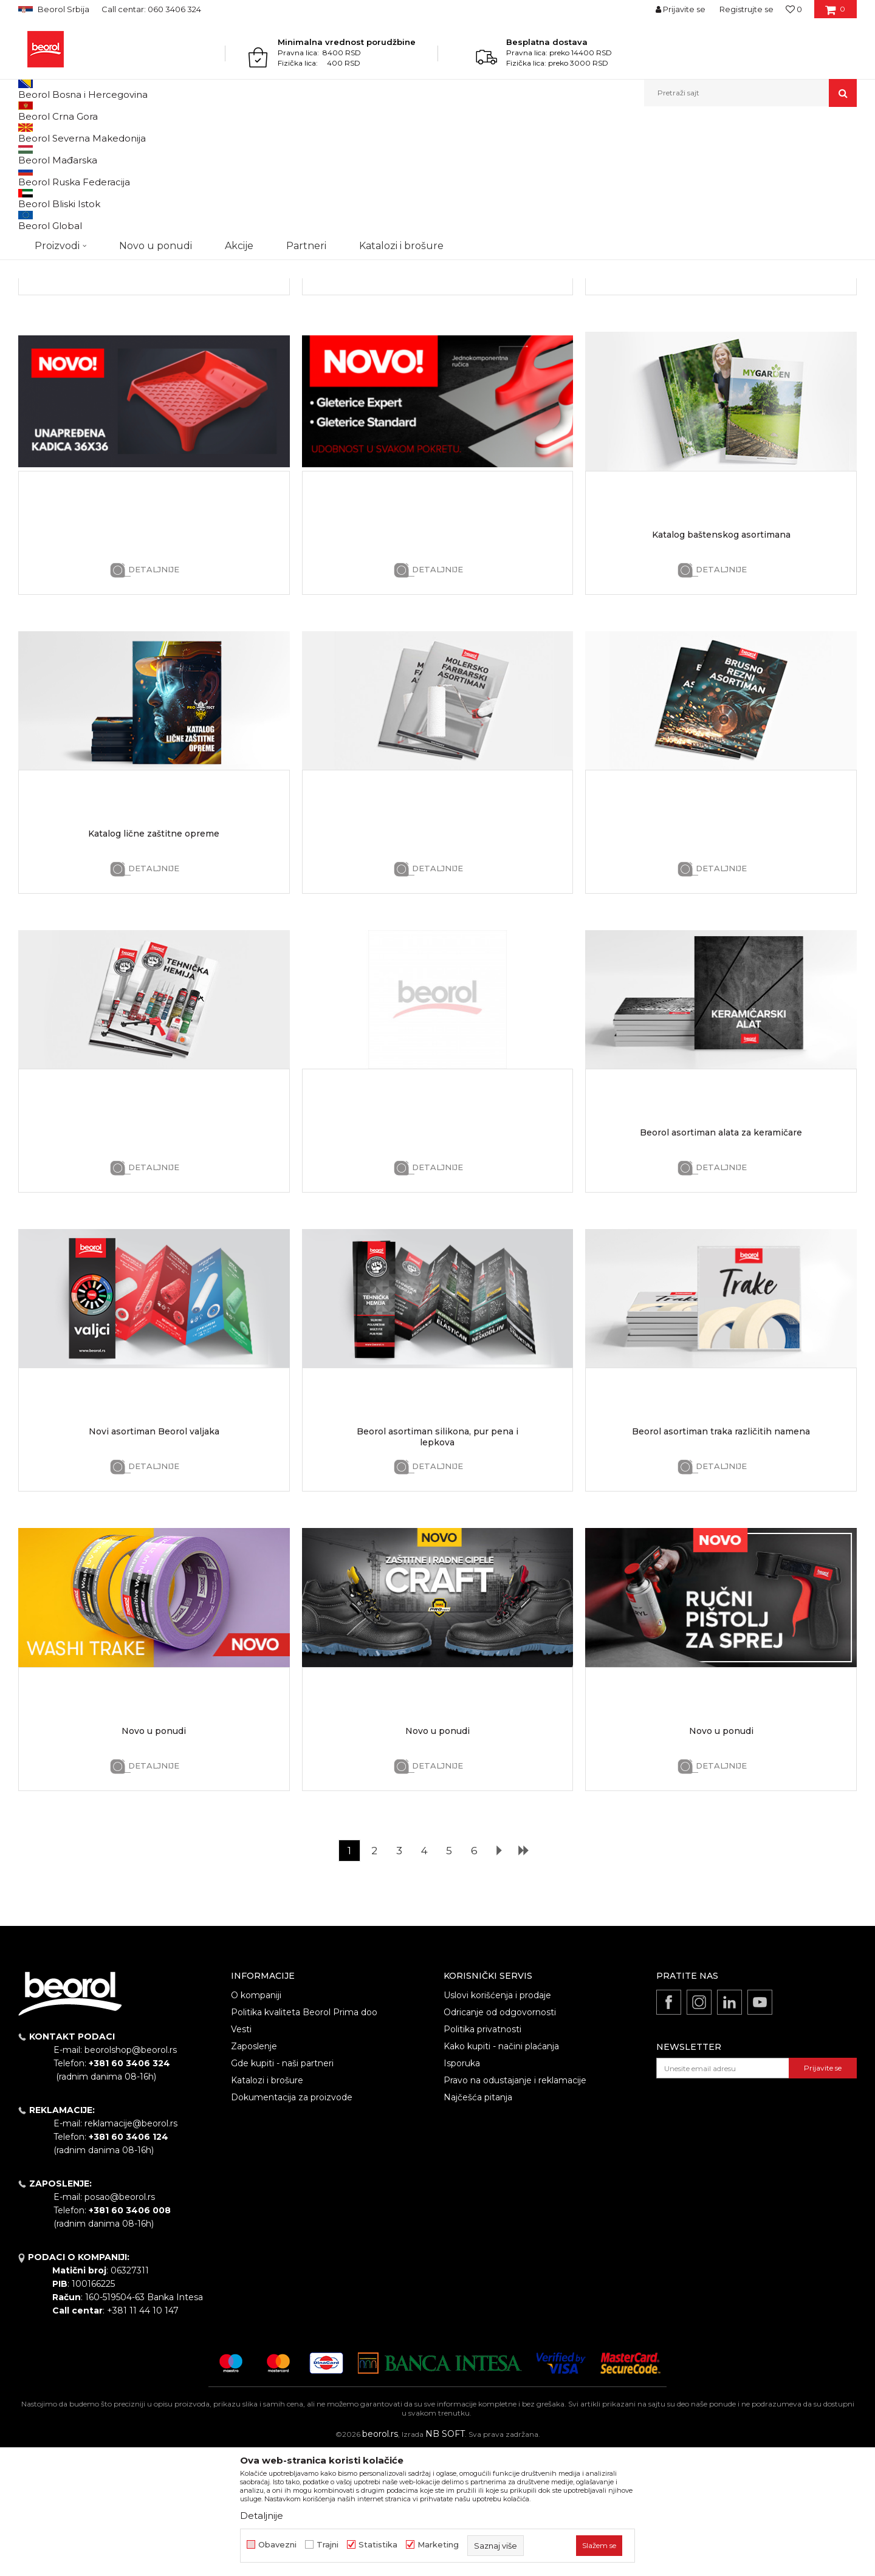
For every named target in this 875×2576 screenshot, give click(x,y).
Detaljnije (153, 395)
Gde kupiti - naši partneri (282, 2188)
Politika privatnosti (482, 2154)
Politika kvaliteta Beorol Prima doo (304, 2137)
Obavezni (277, 2544)
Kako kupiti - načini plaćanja (501, 2171)
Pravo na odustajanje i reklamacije (515, 2205)
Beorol (29, 132)
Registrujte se (746, 9)
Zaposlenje (254, 2171)
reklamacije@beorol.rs (130, 2248)
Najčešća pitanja (478, 2222)
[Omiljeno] (794, 9)
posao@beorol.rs (119, 2322)
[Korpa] (835, 13)
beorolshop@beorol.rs (130, 2175)
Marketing (438, 2544)
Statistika (378, 2544)
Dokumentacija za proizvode (291, 2222)
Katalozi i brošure (267, 2205)
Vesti (241, 2154)
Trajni (327, 2544)
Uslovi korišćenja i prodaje (497, 2120)
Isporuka (462, 2188)
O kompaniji (256, 2120)
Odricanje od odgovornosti (500, 2137)
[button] (750, 93)
